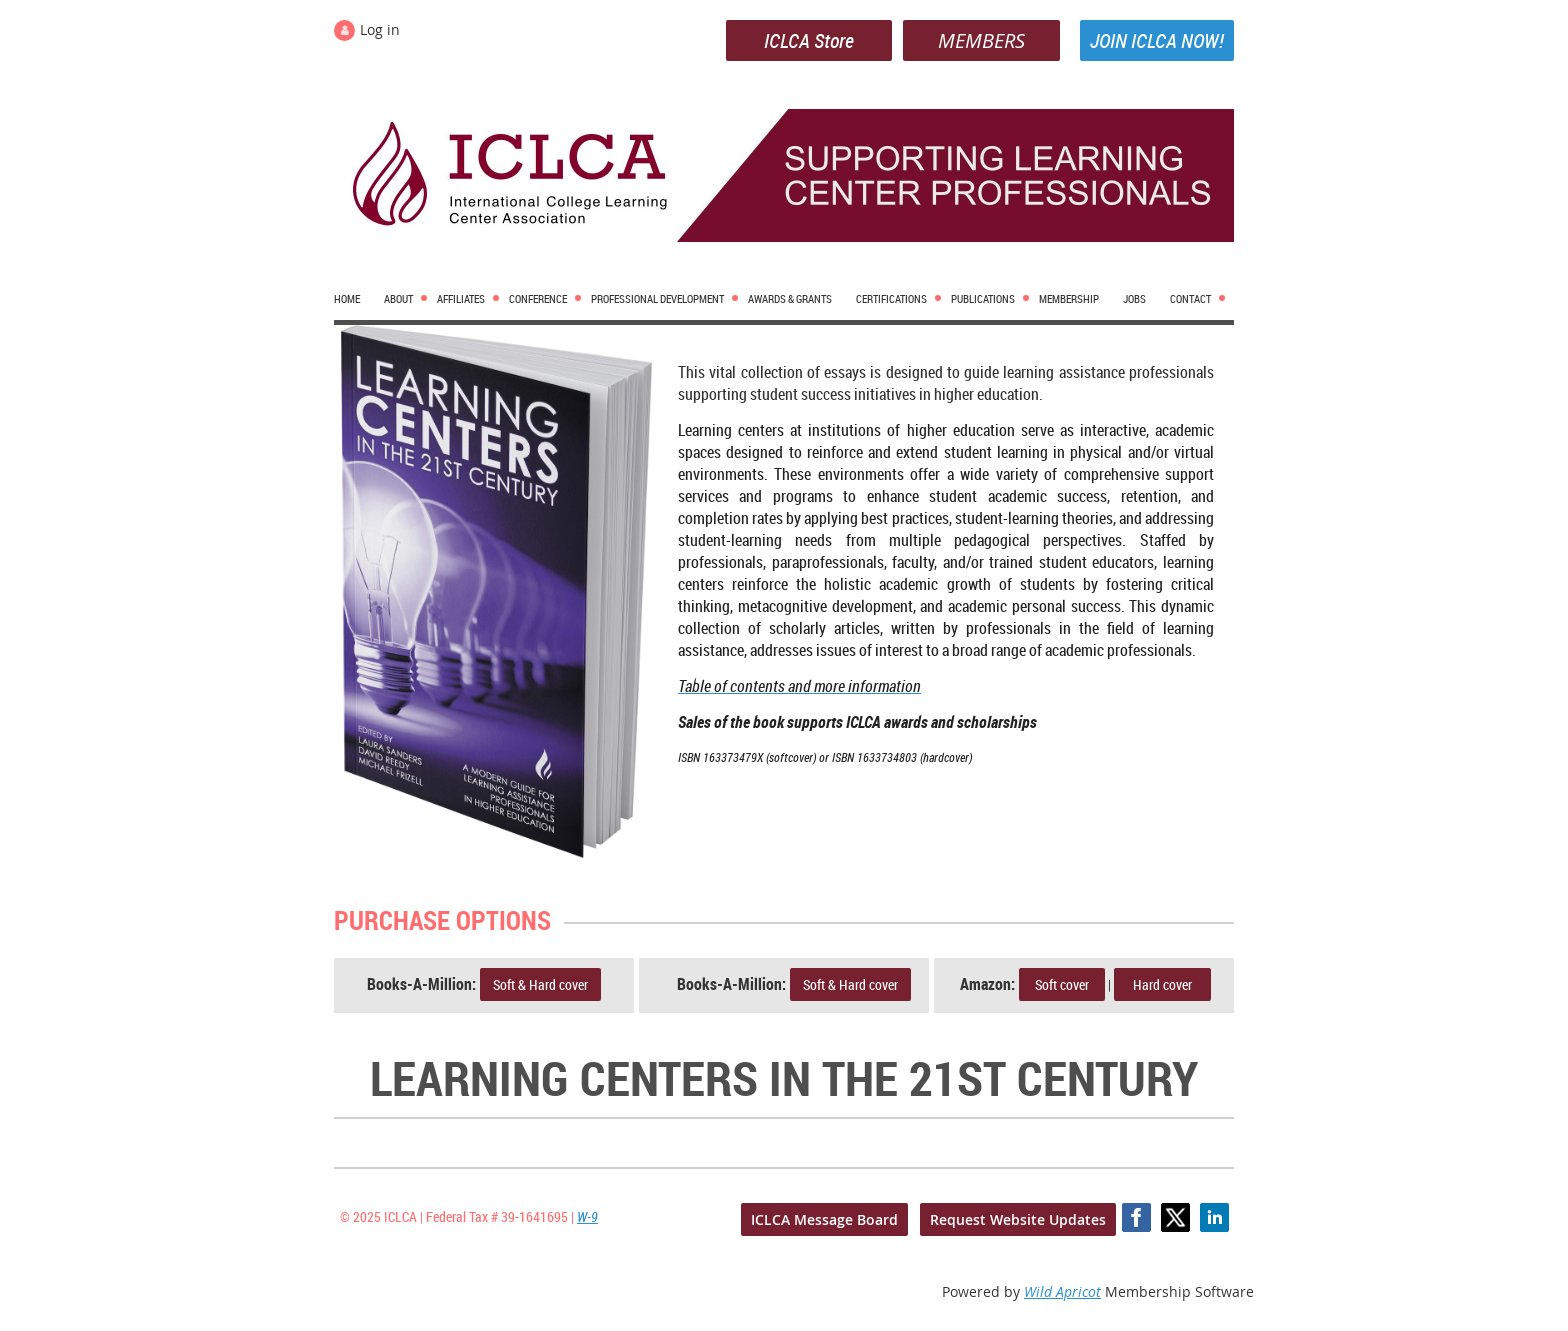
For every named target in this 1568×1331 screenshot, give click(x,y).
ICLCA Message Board (824, 1219)
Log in (380, 29)
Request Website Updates (1018, 1219)
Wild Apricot (1062, 1291)
